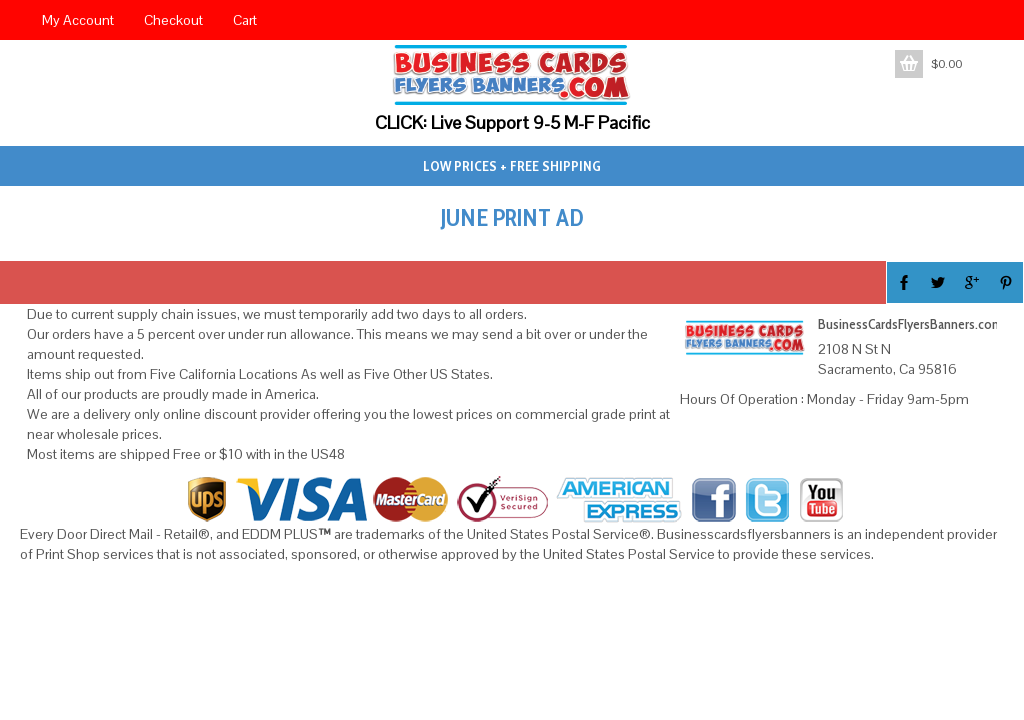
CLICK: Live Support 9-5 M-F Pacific (512, 122)
